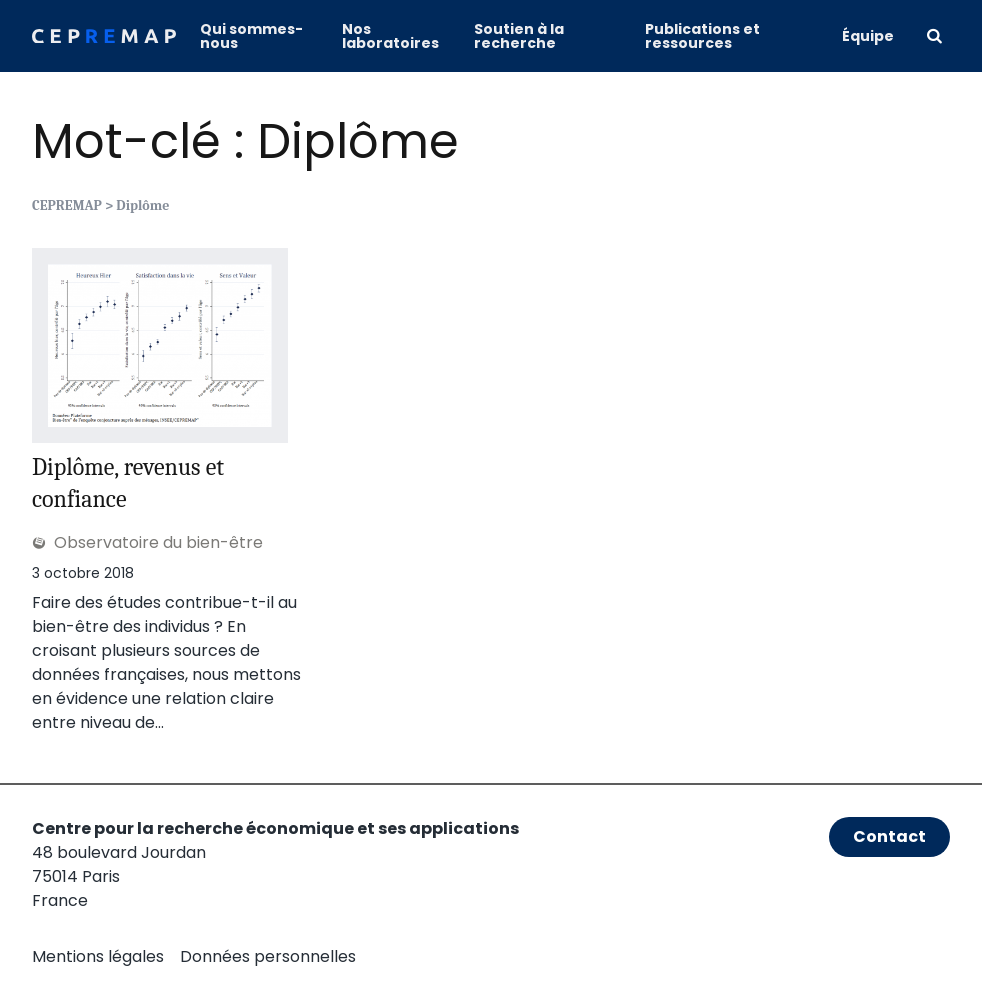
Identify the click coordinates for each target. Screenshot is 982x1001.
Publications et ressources (702, 36)
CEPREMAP (67, 205)
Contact (889, 836)
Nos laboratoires (390, 36)
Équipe (868, 36)
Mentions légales (98, 956)
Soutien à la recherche (519, 36)
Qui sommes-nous (251, 36)
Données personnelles (268, 956)
